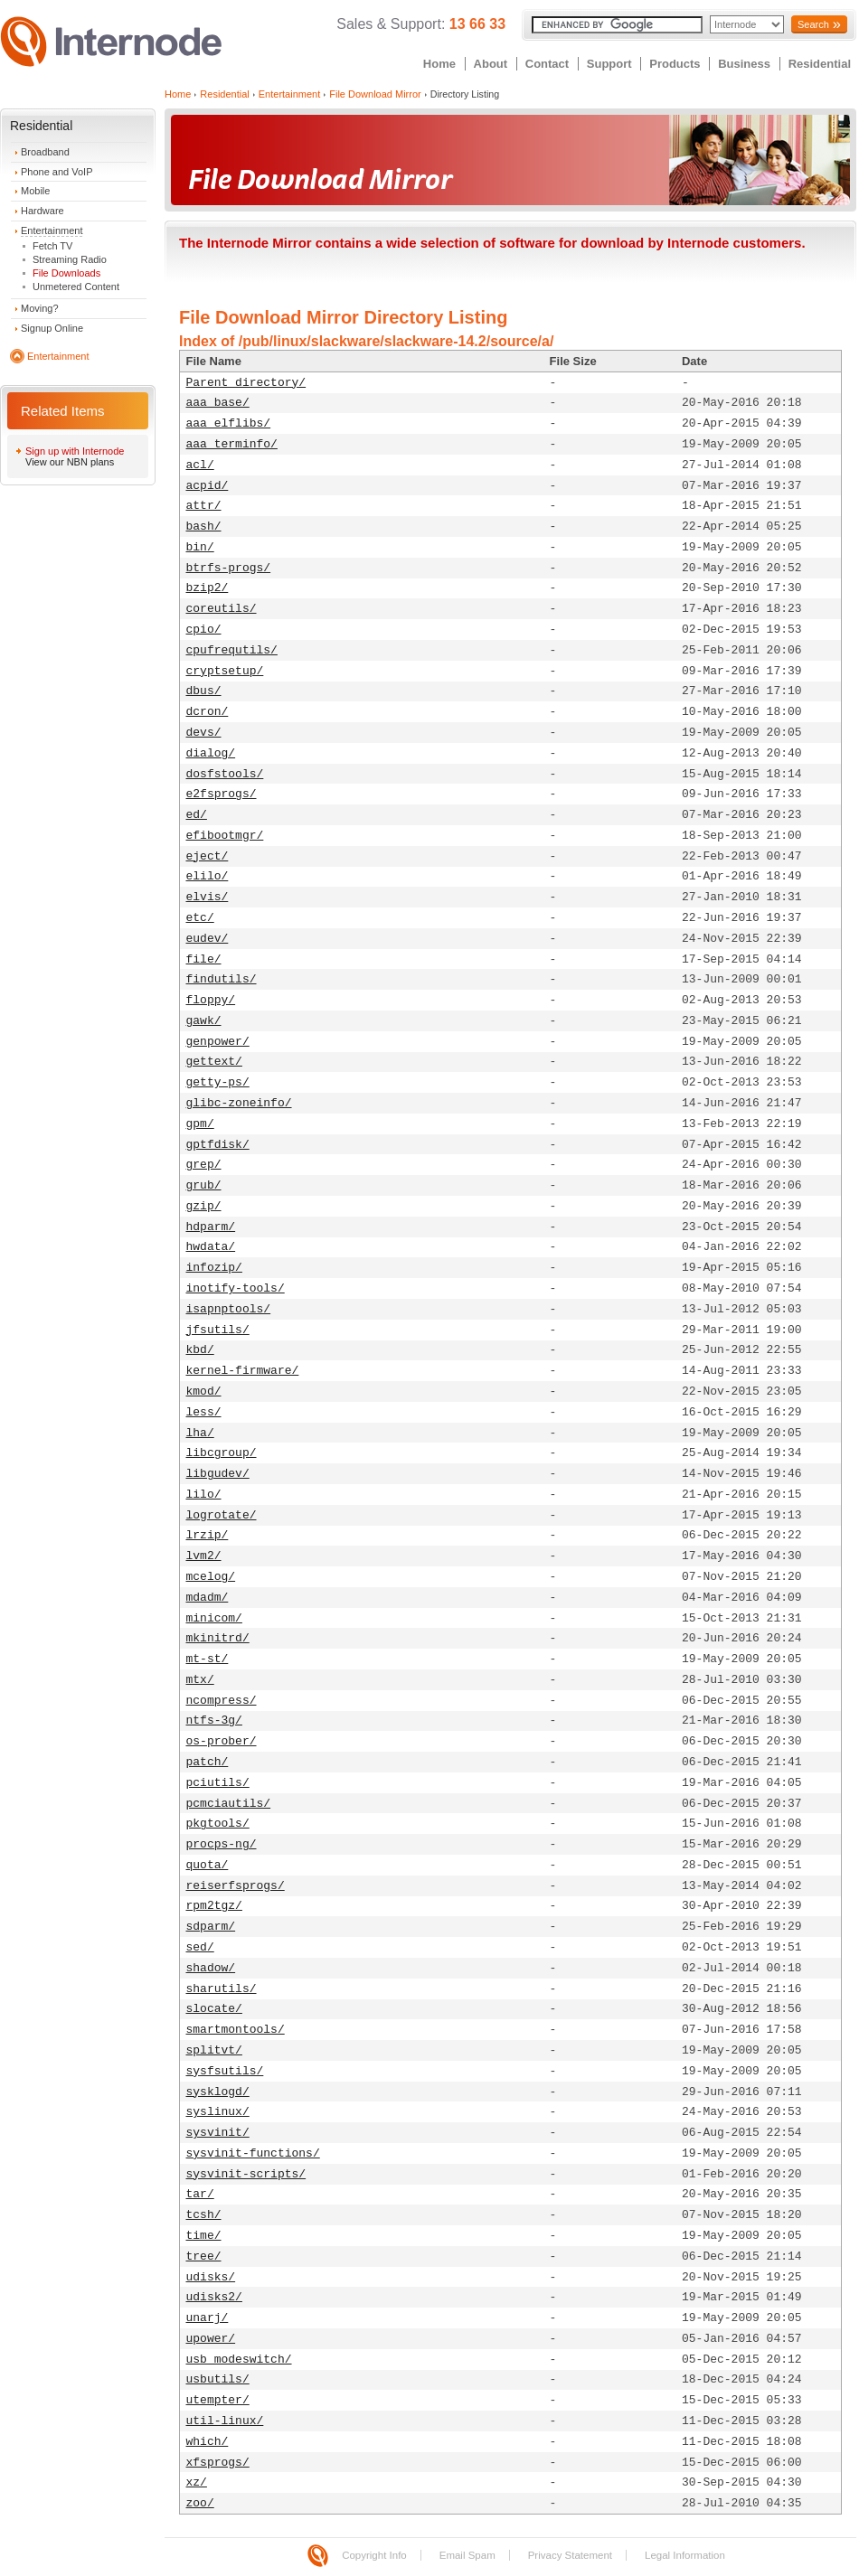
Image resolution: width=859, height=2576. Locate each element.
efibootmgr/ (225, 835)
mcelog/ (211, 1577)
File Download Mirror (374, 94)
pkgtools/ (218, 1823)
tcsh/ (204, 2215)
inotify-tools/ (235, 1288)
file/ (204, 959)
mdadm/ (207, 1597)
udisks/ (211, 2277)
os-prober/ (221, 1741)
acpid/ (207, 486)
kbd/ (200, 1350)
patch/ (207, 1762)
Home (439, 64)
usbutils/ (218, 2379)
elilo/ (207, 876)
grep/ (204, 1164)
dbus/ (204, 691)
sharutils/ (221, 1989)
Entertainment (51, 230)
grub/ (204, 1185)
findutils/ (221, 979)
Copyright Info (374, 2555)
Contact (547, 64)
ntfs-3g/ (214, 1720)
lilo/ (204, 1494)
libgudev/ (218, 1474)
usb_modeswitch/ (239, 2359)
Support (609, 64)
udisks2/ (214, 2297)
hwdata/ (211, 1247)
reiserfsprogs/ (235, 1886)
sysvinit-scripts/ (246, 2174)
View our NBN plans (69, 461)
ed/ (196, 815)
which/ (207, 2442)
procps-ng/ (221, 1844)
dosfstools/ (225, 774)
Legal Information (685, 2555)
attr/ (204, 505)
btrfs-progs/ (228, 568)
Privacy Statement (570, 2555)
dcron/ (207, 712)
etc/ (200, 918)
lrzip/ (207, 1535)
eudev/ (207, 938)
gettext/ (214, 1061)
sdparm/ (211, 1926)
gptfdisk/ (218, 1145)
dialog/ (211, 753)
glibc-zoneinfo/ (239, 1103)
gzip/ (204, 1206)
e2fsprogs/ (221, 794)
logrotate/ (221, 1515)
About (491, 64)
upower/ (211, 2339)
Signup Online (52, 328)
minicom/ (214, 1618)
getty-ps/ (218, 1082)
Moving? (40, 308)
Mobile (35, 190)
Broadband (45, 151)
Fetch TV (52, 245)
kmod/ (204, 1391)
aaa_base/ (218, 402)
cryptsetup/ (225, 671)
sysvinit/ (218, 2132)
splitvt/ (214, 2050)
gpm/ (200, 1124)
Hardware (42, 210)
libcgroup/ (221, 1453)
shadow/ (211, 1968)
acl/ (200, 465)
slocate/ (214, 2009)
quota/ (207, 1865)
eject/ (207, 856)
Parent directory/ (246, 383)
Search (813, 24)
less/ (204, 1412)
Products (674, 64)
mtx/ (200, 1680)
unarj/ (207, 2318)
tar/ (200, 2194)
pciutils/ (218, 1783)
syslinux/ (218, 2112)
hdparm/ (211, 1227)
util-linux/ (225, 2421)
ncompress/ (221, 1700)
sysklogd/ (218, 2092)
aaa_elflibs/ (228, 423)
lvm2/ (204, 1556)
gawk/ (204, 1021)
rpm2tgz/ (214, 1906)
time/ (204, 2235)
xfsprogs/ (218, 2462)
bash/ (204, 526)
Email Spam (467, 2555)
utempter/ (218, 2400)
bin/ (200, 547)
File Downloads (66, 273)
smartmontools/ (235, 2029)
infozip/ (214, 1267)
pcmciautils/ (228, 1803)
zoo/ (200, 2503)
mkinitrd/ (218, 1638)
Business (744, 64)
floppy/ (211, 1000)
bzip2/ (207, 588)
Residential (819, 64)
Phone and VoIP (57, 171)
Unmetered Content (76, 286)
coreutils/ (221, 609)
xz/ (196, 2482)
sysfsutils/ (225, 2071)
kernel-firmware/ (242, 1370)
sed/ (200, 1947)
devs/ (204, 732)
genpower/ (218, 1041)
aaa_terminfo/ (232, 444)
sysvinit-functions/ (253, 2153)
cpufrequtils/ (232, 650)
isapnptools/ (228, 1309)
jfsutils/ (218, 1330)
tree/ (204, 2256)
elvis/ (207, 897)
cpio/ (204, 629)
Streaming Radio (70, 259)
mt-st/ (207, 1659)
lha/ (200, 1433)
